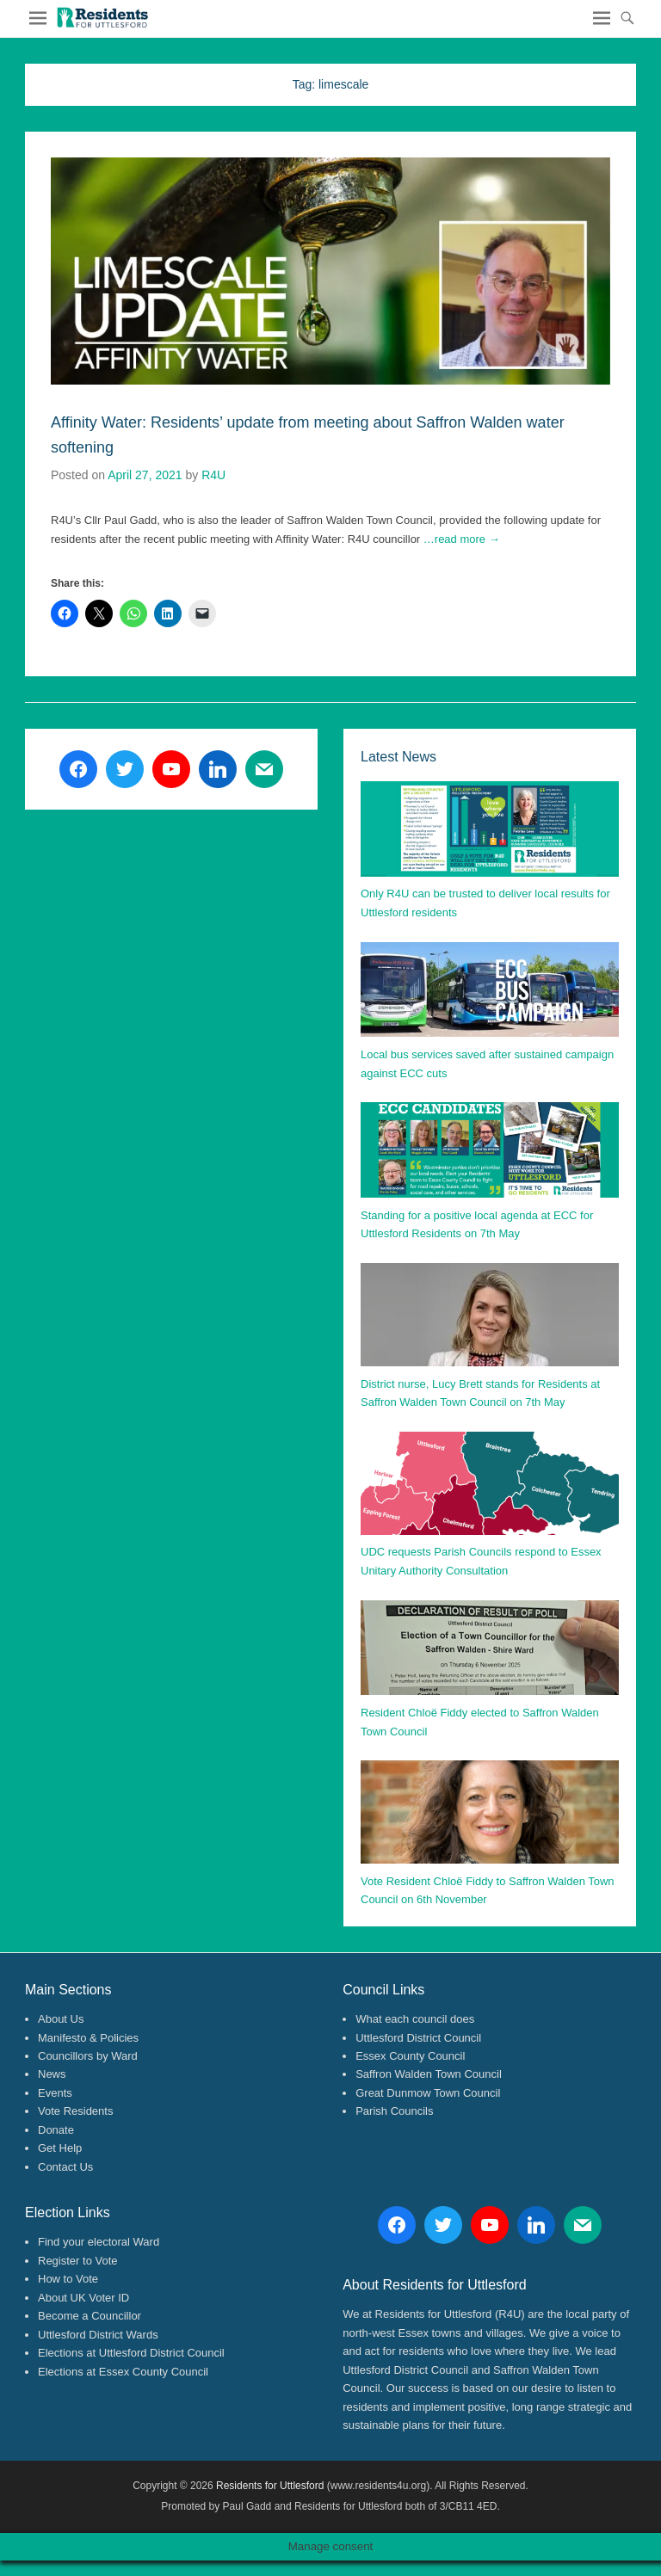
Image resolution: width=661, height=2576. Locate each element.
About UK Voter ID (83, 2297)
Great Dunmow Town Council (427, 2092)
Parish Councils (394, 2111)
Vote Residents (75, 2111)
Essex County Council (410, 2055)
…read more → (461, 539)
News (52, 2074)
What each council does (414, 2018)
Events (55, 2092)
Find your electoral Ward (98, 2241)
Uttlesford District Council (418, 2037)
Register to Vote (78, 2260)
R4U (213, 475)
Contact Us (65, 2166)
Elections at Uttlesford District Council (131, 2352)
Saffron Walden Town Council (428, 2074)
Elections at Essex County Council (123, 2371)
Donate (56, 2129)
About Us (60, 2018)
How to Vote (68, 2278)
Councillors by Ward (88, 2055)
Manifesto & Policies (88, 2037)
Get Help (60, 2148)
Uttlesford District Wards (98, 2334)
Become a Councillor (89, 2315)
